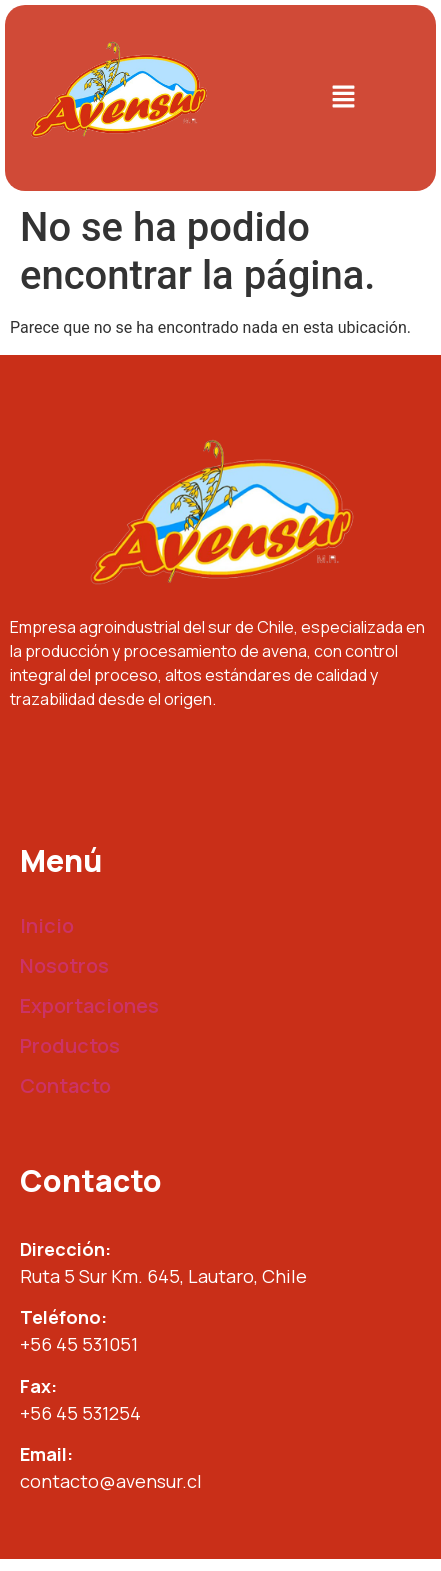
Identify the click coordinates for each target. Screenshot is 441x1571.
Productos (70, 1045)
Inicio (47, 925)
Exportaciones (89, 1005)
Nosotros (64, 965)
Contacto (65, 1085)
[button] (344, 98)
